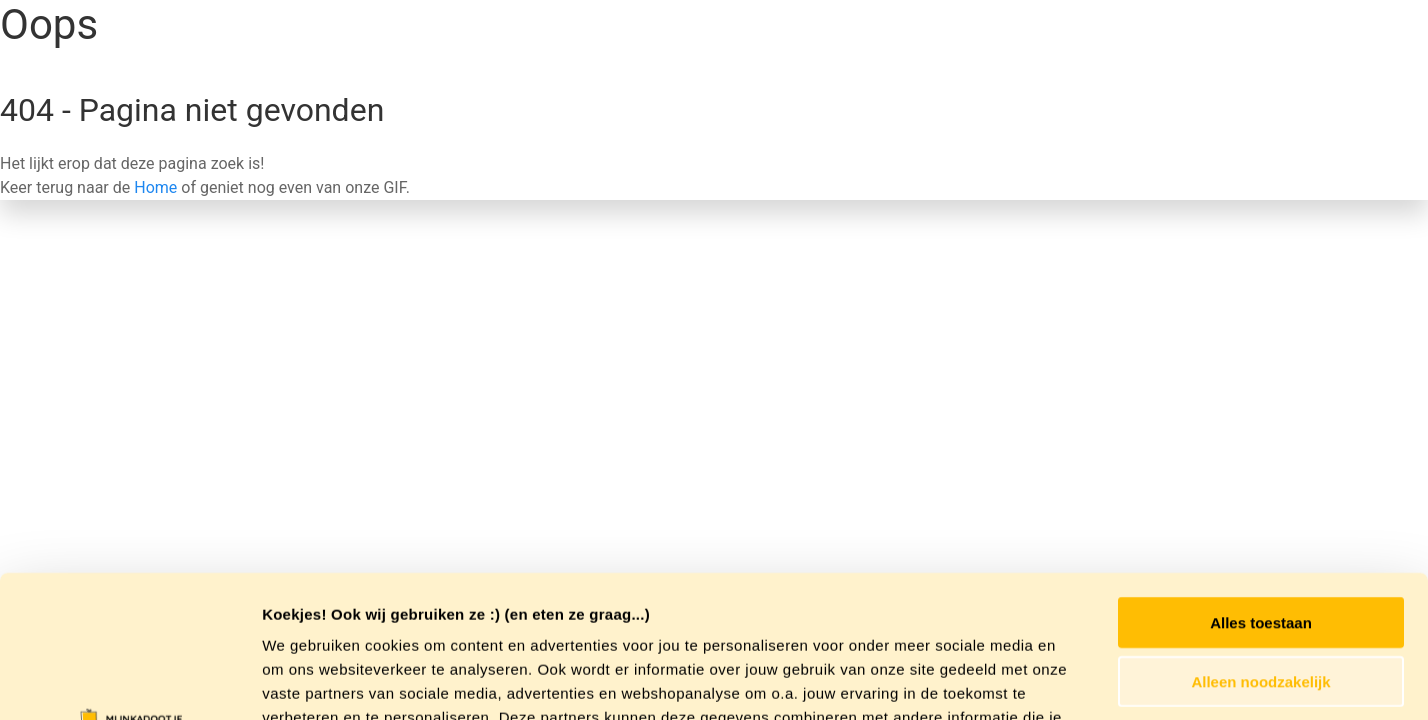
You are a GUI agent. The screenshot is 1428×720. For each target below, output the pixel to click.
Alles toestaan (1261, 480)
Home (155, 187)
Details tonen (1080, 680)
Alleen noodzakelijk (1260, 539)
